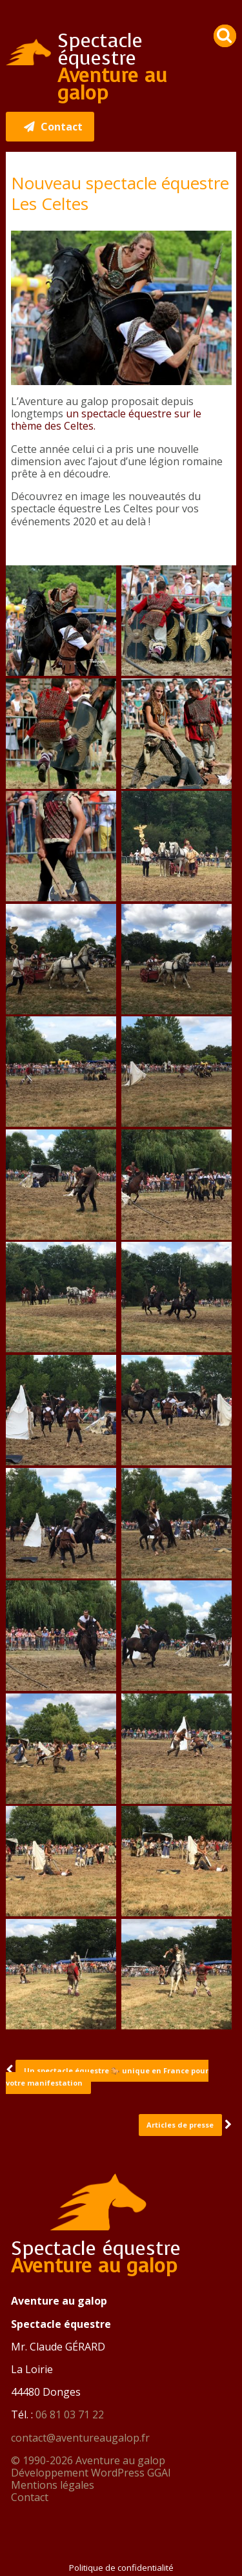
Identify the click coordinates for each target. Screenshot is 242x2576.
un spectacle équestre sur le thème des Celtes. (106, 419)
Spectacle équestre (112, 67)
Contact (29, 2497)
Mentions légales (52, 2485)
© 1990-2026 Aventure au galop (88, 2460)
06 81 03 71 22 (69, 2414)
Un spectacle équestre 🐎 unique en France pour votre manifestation (107, 2077)
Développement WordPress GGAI (91, 2473)
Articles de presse (180, 2125)
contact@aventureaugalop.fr (80, 2438)
